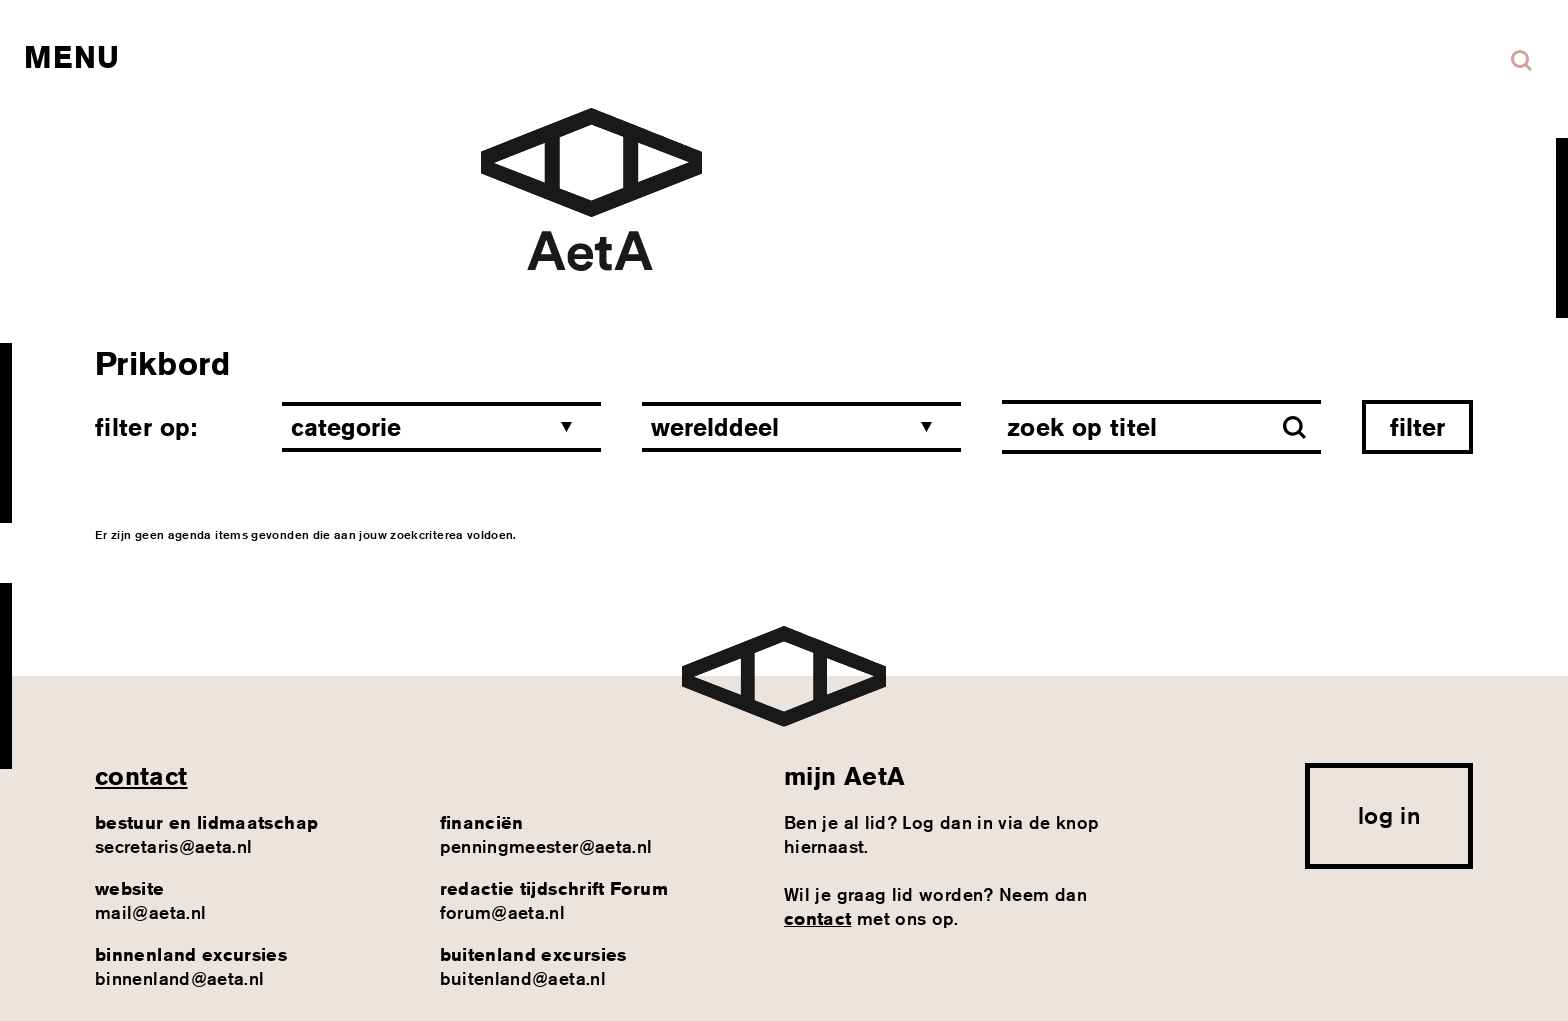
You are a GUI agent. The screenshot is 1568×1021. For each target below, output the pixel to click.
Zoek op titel (1082, 427)
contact (141, 776)
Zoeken (1521, 60)
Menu (71, 57)
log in (1389, 815)
